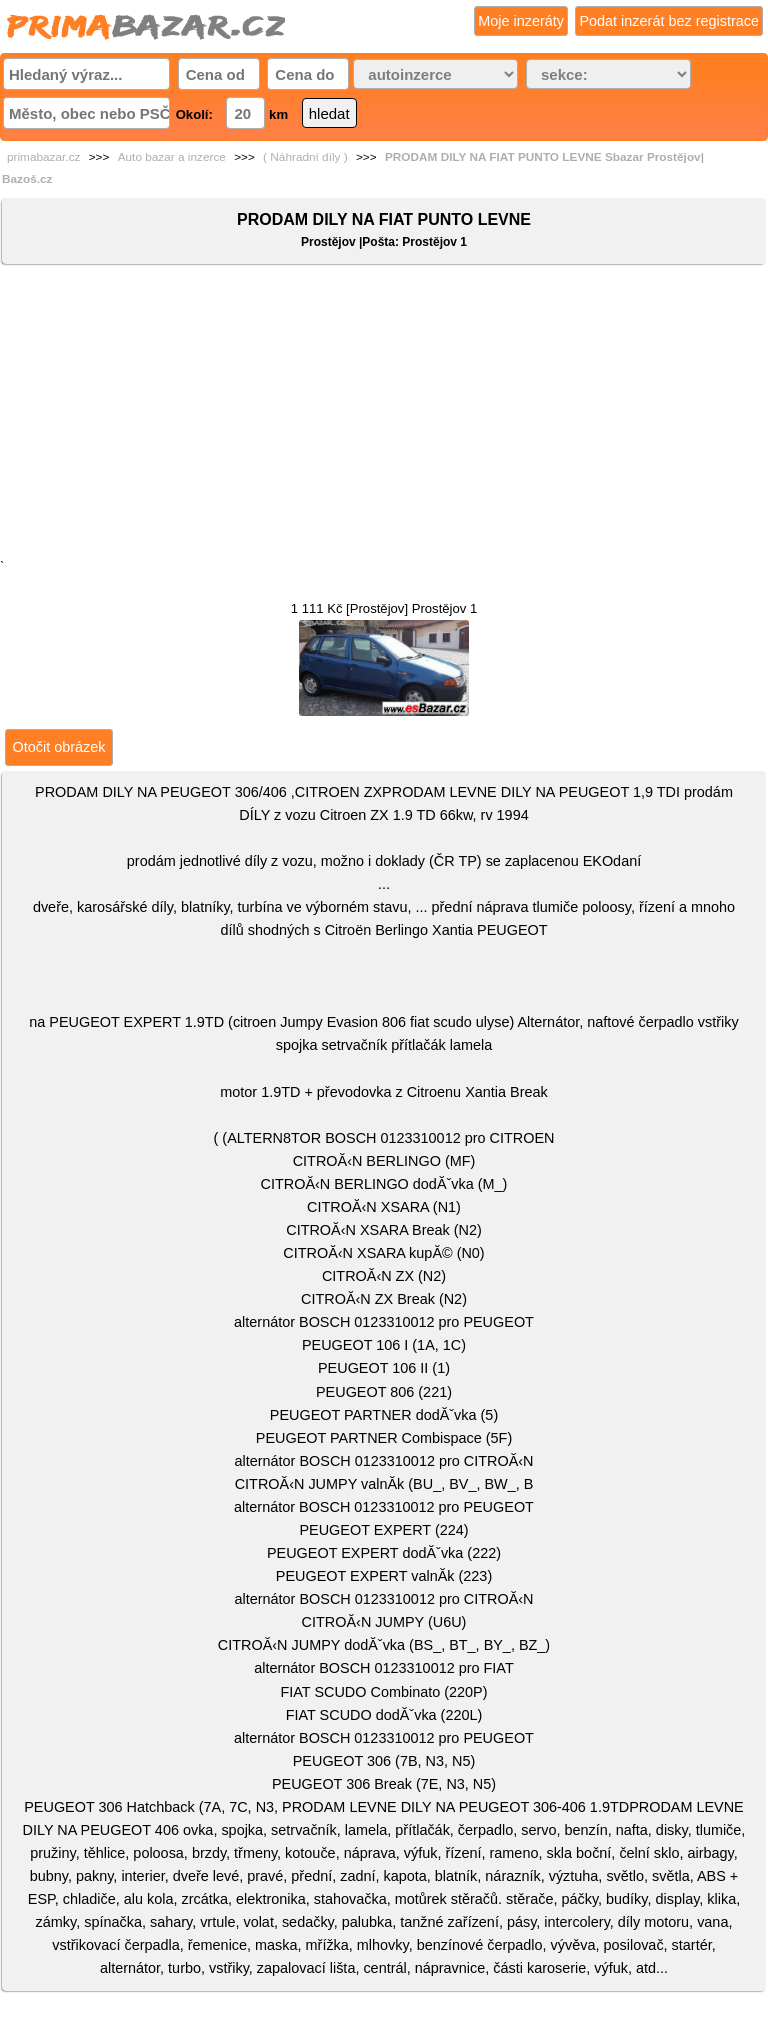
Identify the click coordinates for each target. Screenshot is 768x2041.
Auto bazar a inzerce (172, 157)
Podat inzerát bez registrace (669, 21)
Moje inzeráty (521, 21)
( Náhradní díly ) (305, 157)
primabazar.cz (43, 157)
